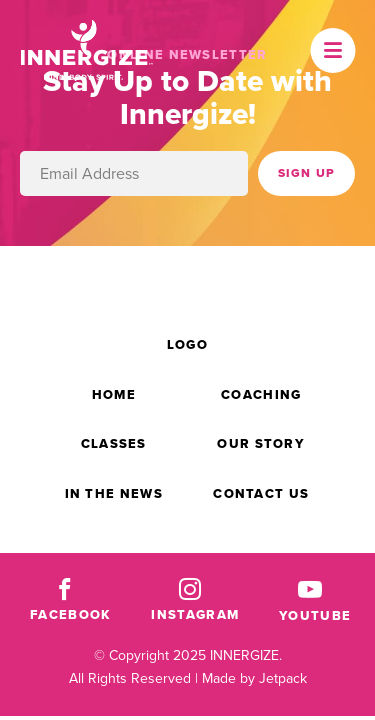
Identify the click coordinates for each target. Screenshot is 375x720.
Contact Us (261, 493)
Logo (187, 344)
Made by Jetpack (254, 678)
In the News (114, 493)
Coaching (261, 394)
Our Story (261, 443)
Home (114, 394)
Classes (114, 443)
